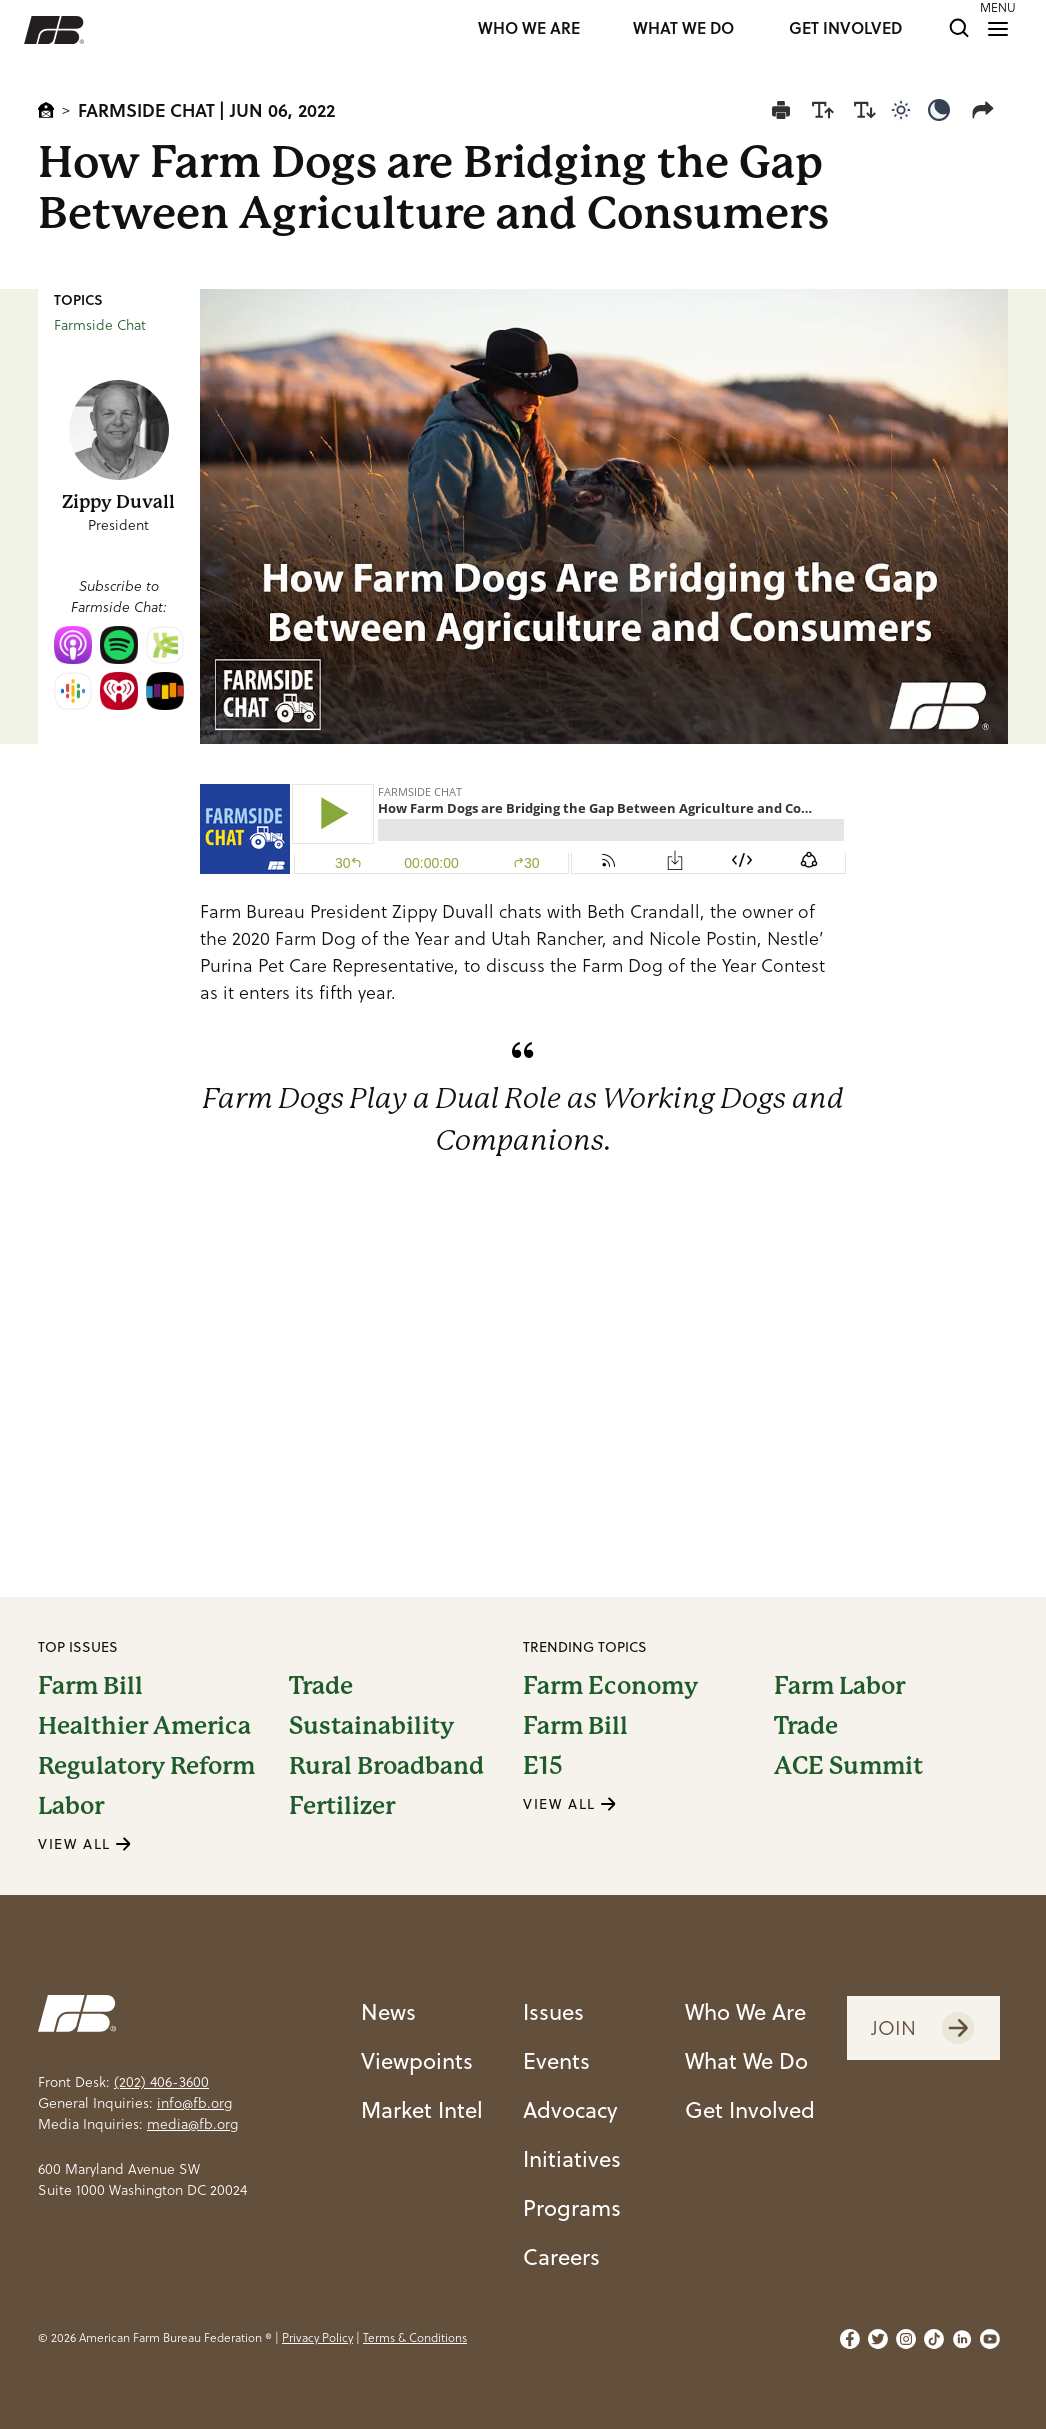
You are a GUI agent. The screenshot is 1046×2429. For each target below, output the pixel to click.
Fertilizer (342, 1806)
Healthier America (144, 1726)
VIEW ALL (85, 1844)
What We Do (746, 2060)
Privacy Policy (317, 2337)
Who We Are (745, 2011)
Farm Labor (839, 1686)
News (388, 2011)
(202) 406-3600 (161, 2082)
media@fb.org (192, 2124)
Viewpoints (417, 2060)
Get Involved (750, 2109)
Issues (553, 2011)
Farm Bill (90, 1686)
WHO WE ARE (529, 29)
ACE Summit (848, 1766)
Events (556, 2060)
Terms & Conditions (415, 2337)
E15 (543, 1766)
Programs (572, 2207)
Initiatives (572, 2158)
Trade (321, 1686)
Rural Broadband (386, 1766)
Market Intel (422, 2109)
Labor (71, 1806)
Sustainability (371, 1726)
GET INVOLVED (845, 29)
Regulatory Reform (146, 1766)
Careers (561, 2256)
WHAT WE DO (683, 29)
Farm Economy (610, 1686)
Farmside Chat (146, 110)
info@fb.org (194, 2103)
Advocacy (570, 2109)
